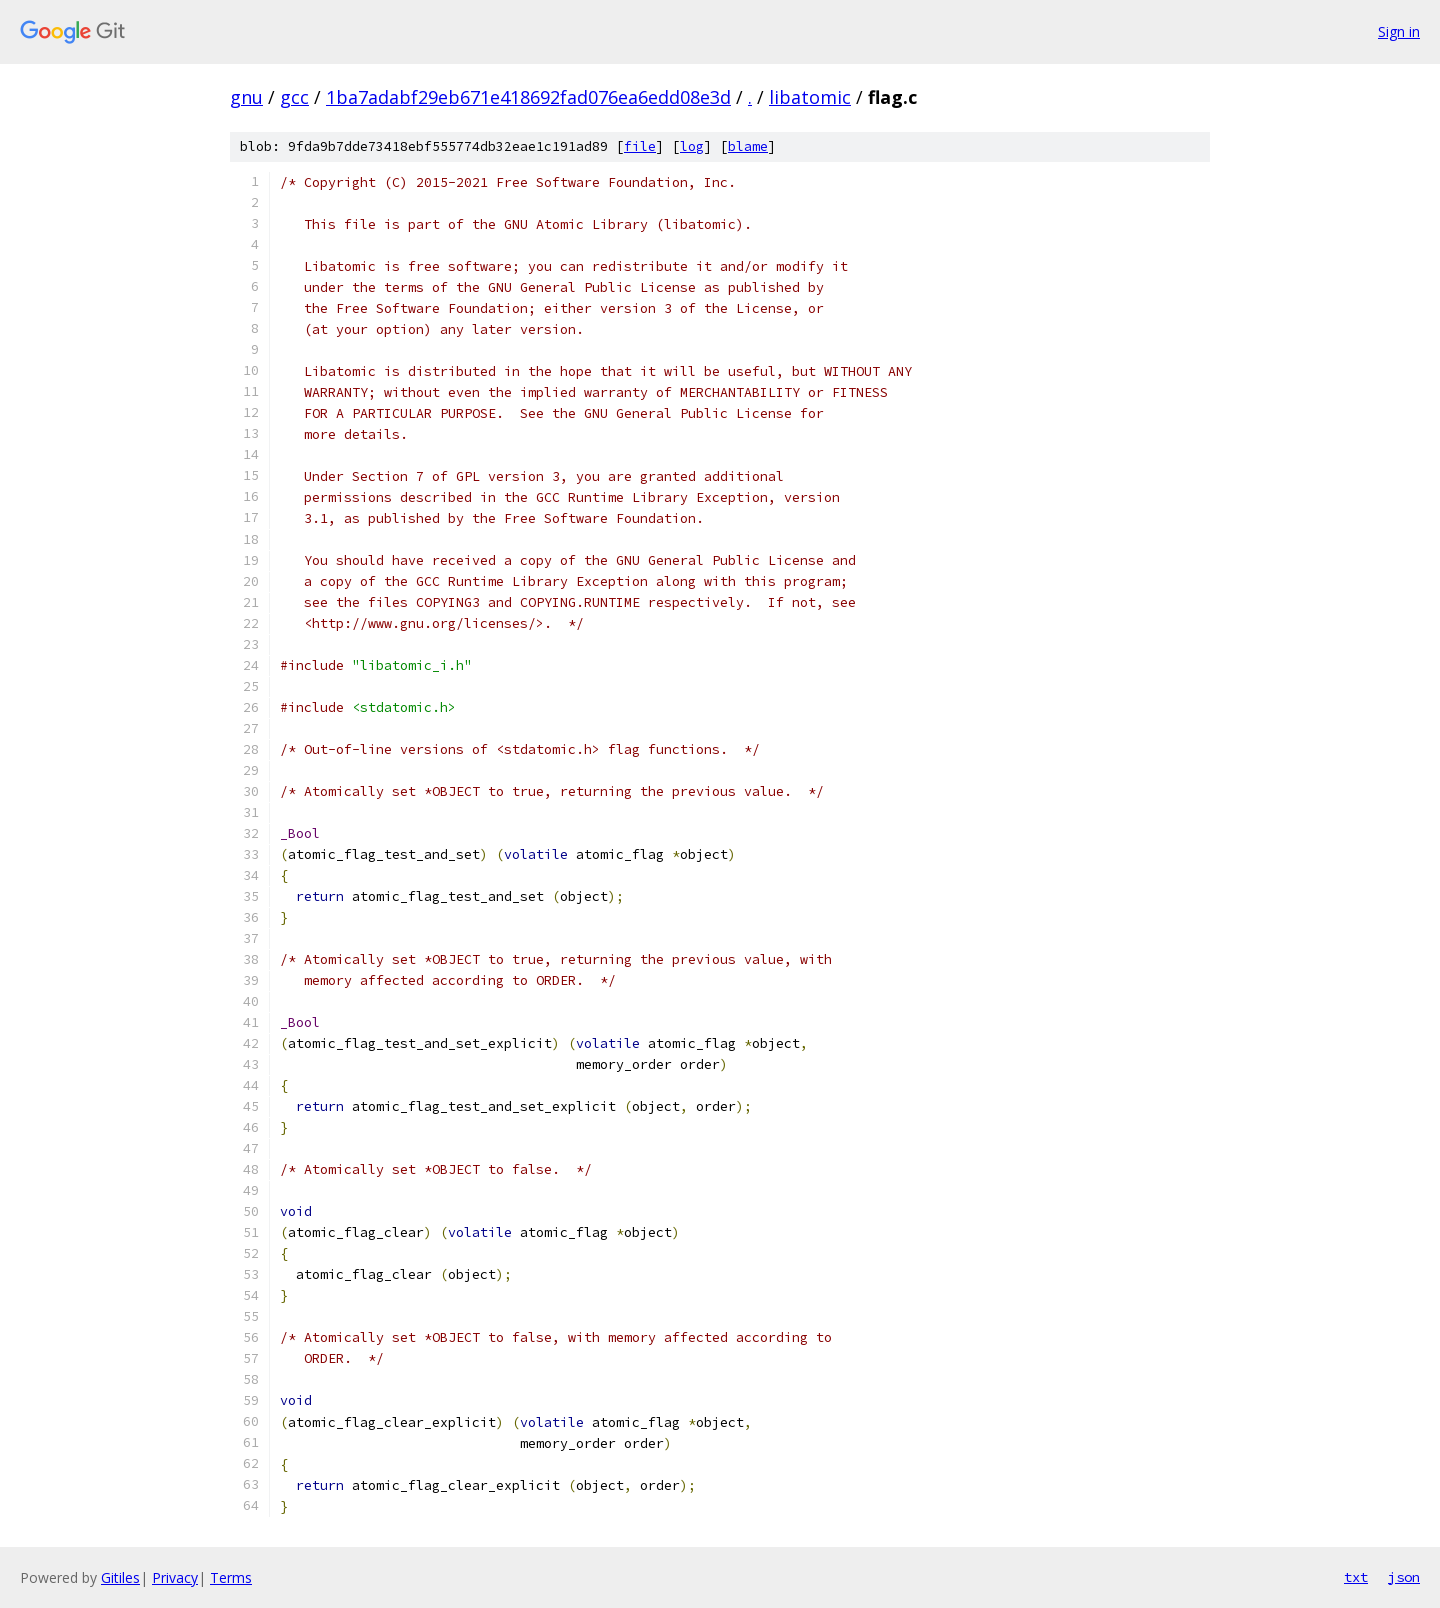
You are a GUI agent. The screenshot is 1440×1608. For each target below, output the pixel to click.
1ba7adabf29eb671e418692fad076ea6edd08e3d (528, 97)
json (1404, 1577)
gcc (294, 97)
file (640, 146)
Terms (231, 1577)
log (692, 146)
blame (748, 146)
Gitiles (120, 1577)
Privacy (175, 1577)
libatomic (810, 97)
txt (1356, 1577)
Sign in (1399, 31)
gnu (246, 97)
